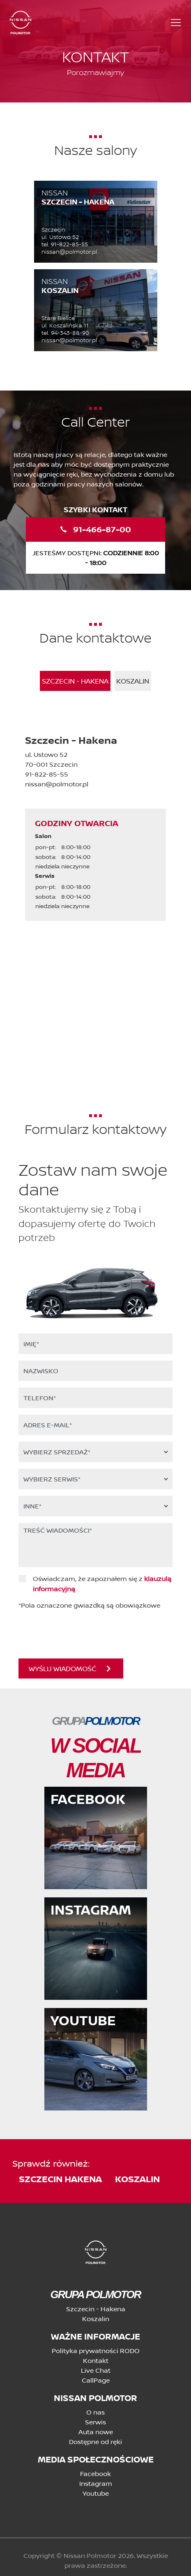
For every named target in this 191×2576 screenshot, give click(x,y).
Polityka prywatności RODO (96, 2350)
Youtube (96, 2493)
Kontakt (95, 2360)
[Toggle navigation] (176, 22)
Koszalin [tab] (132, 681)
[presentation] (68, 1629)
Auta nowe (95, 2431)
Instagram (95, 2483)
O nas (95, 2412)
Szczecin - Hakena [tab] (75, 681)
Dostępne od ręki (95, 2441)
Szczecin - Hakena (95, 2308)
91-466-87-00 (95, 529)
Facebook (95, 2473)
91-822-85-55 (46, 774)
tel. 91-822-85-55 (64, 244)
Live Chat (95, 2370)
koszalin (137, 2179)
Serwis (95, 2421)
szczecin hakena (60, 2179)
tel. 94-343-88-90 (65, 333)
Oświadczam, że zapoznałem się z (102, 1579)
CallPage (96, 2380)
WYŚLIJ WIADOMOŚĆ (70, 1668)
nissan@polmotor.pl (69, 252)
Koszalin (95, 2318)
